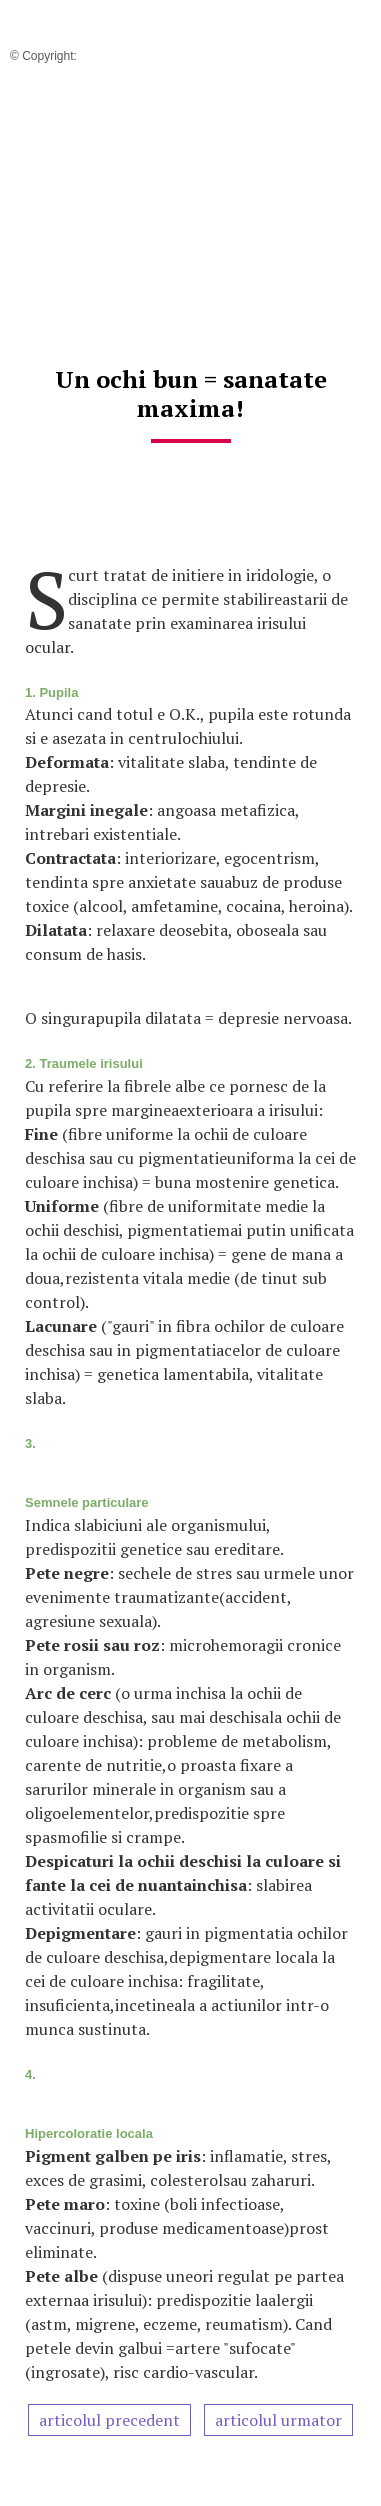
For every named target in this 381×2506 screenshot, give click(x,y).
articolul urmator (278, 2420)
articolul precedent (109, 2420)
